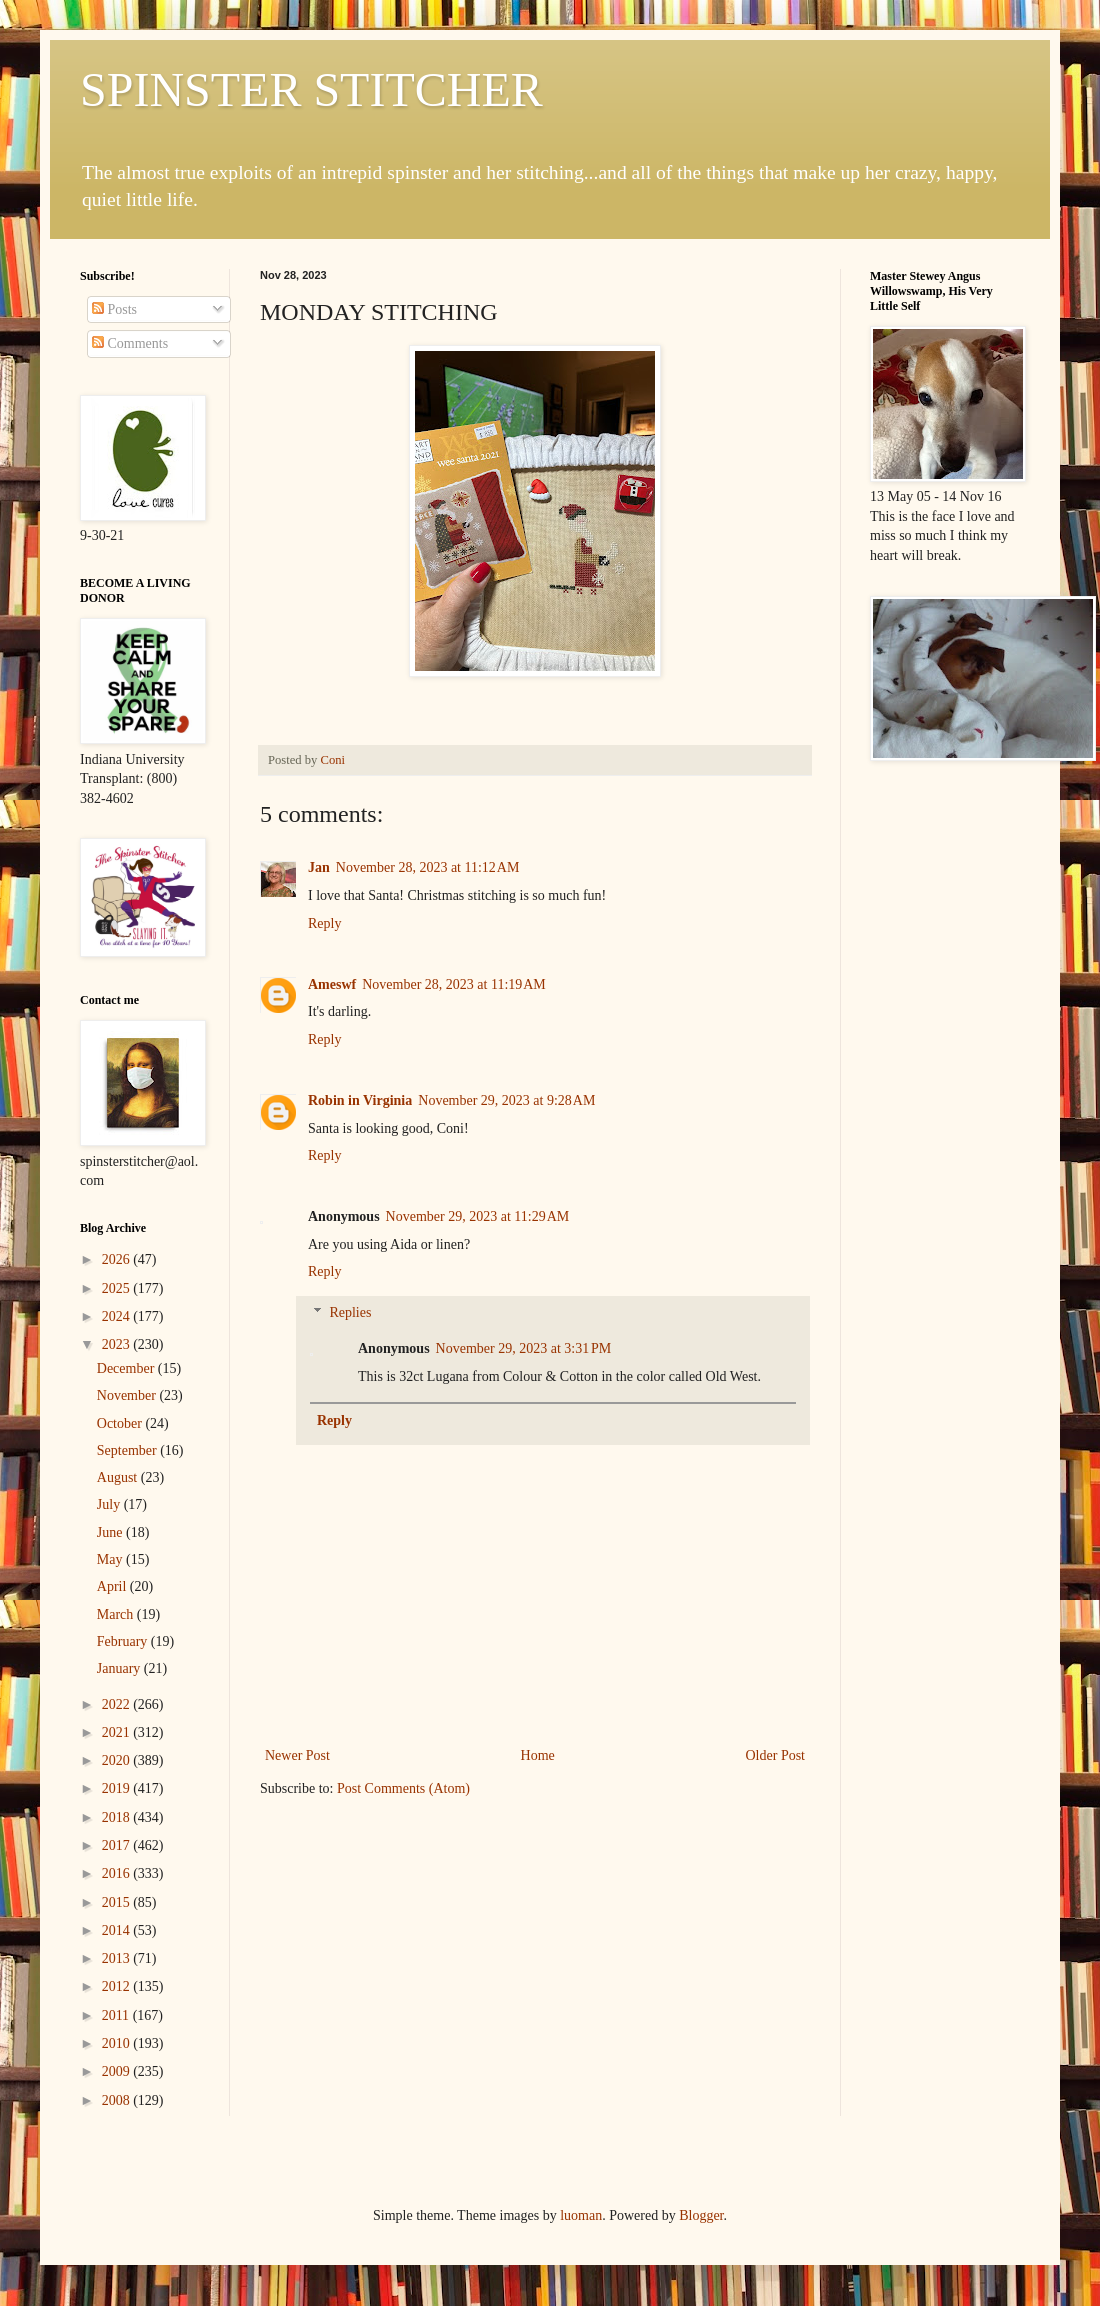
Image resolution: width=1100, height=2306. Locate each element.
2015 (118, 1902)
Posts (114, 309)
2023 (118, 1344)
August (119, 1477)
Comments (130, 343)
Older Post (776, 1755)
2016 (118, 1873)
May (111, 1559)
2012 (118, 1986)
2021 (118, 1732)
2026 (118, 1259)
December (127, 1368)
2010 (118, 2043)
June (111, 1532)
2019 (118, 1788)
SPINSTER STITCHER (311, 89)
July (110, 1504)
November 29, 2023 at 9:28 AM (506, 1100)
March (117, 1614)
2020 (118, 1760)
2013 (118, 1958)
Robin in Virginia (360, 1100)
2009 (118, 2071)
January (120, 1668)
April (113, 1586)
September (128, 1450)
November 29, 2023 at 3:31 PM (524, 1348)
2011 (117, 2015)
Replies (350, 1312)
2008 (118, 2100)
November (128, 1395)
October (121, 1423)
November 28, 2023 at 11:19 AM (454, 984)
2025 (118, 1288)
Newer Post (297, 1755)
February (124, 1641)
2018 (118, 1817)
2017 (118, 1845)
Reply (324, 923)
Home (538, 1755)
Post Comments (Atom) (403, 1788)
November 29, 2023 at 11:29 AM (478, 1216)
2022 (118, 1704)
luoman (581, 2215)
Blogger (701, 2215)
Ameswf (332, 984)
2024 (118, 1316)
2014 (118, 1930)
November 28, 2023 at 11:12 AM (428, 867)
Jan (319, 867)
